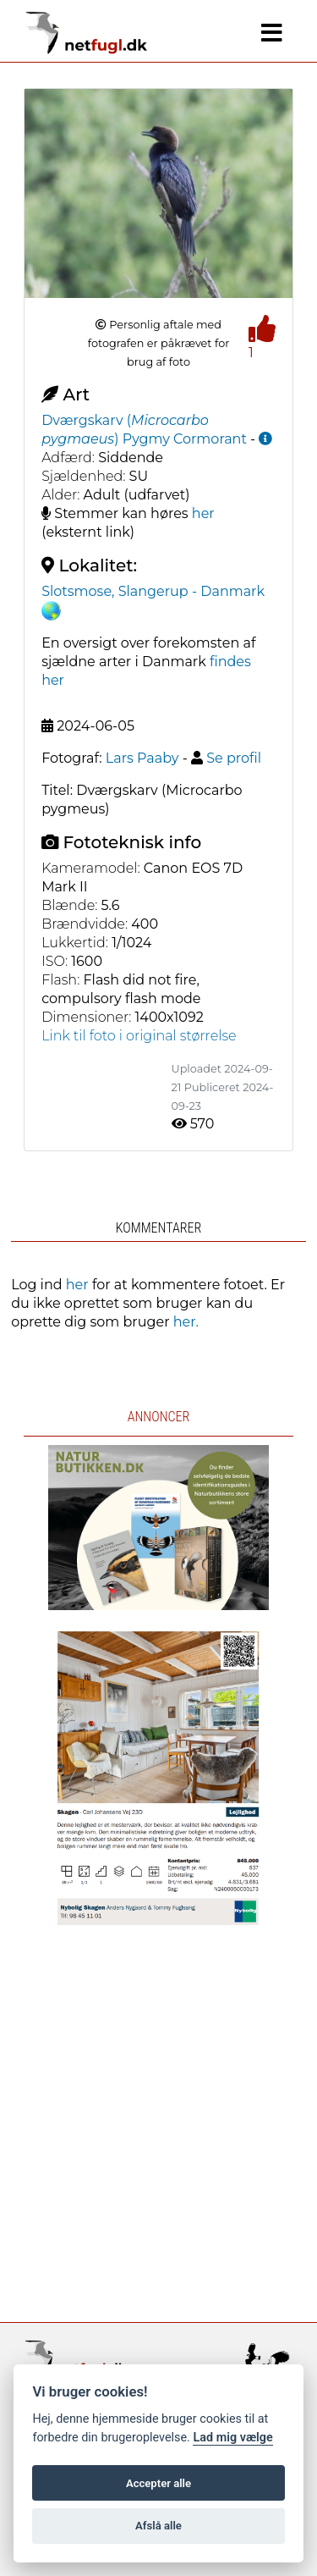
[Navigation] (271, 33)
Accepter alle (158, 2483)
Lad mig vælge (232, 2437)
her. (186, 1322)
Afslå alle (158, 2525)
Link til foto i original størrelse (139, 1036)
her (203, 513)
